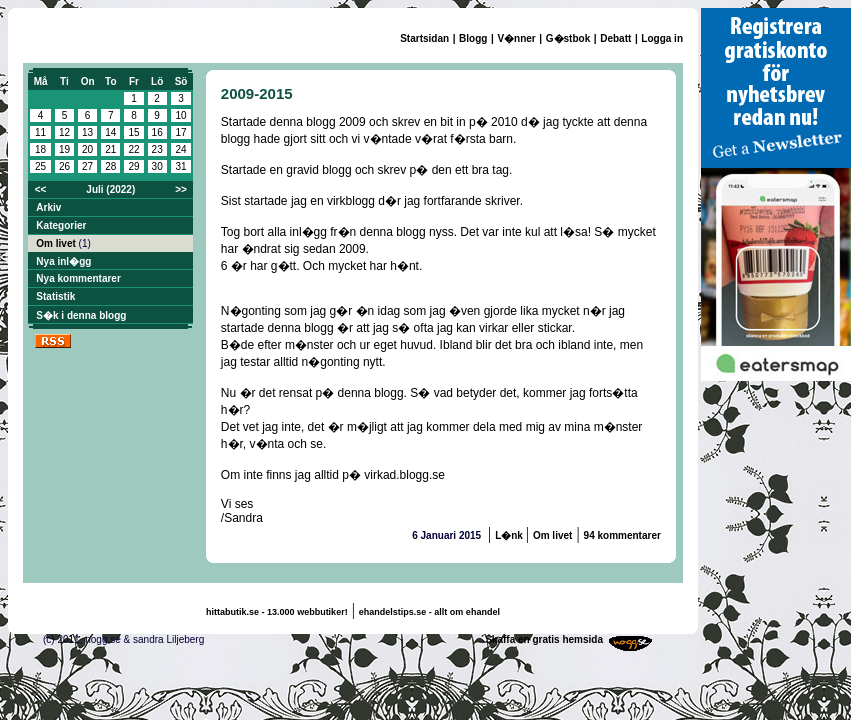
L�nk (510, 535)
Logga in (662, 38)
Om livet (57, 243)
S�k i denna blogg (81, 315)
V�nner (516, 38)
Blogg (473, 38)
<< (41, 189)
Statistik (55, 296)
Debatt (615, 38)
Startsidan (424, 38)
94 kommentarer (622, 535)
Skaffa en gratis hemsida (544, 639)
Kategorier (61, 225)
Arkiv (48, 207)
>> (181, 189)
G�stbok (568, 38)
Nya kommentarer (78, 278)
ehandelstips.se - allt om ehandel (429, 612)
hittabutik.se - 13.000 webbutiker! (277, 612)
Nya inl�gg (63, 261)
